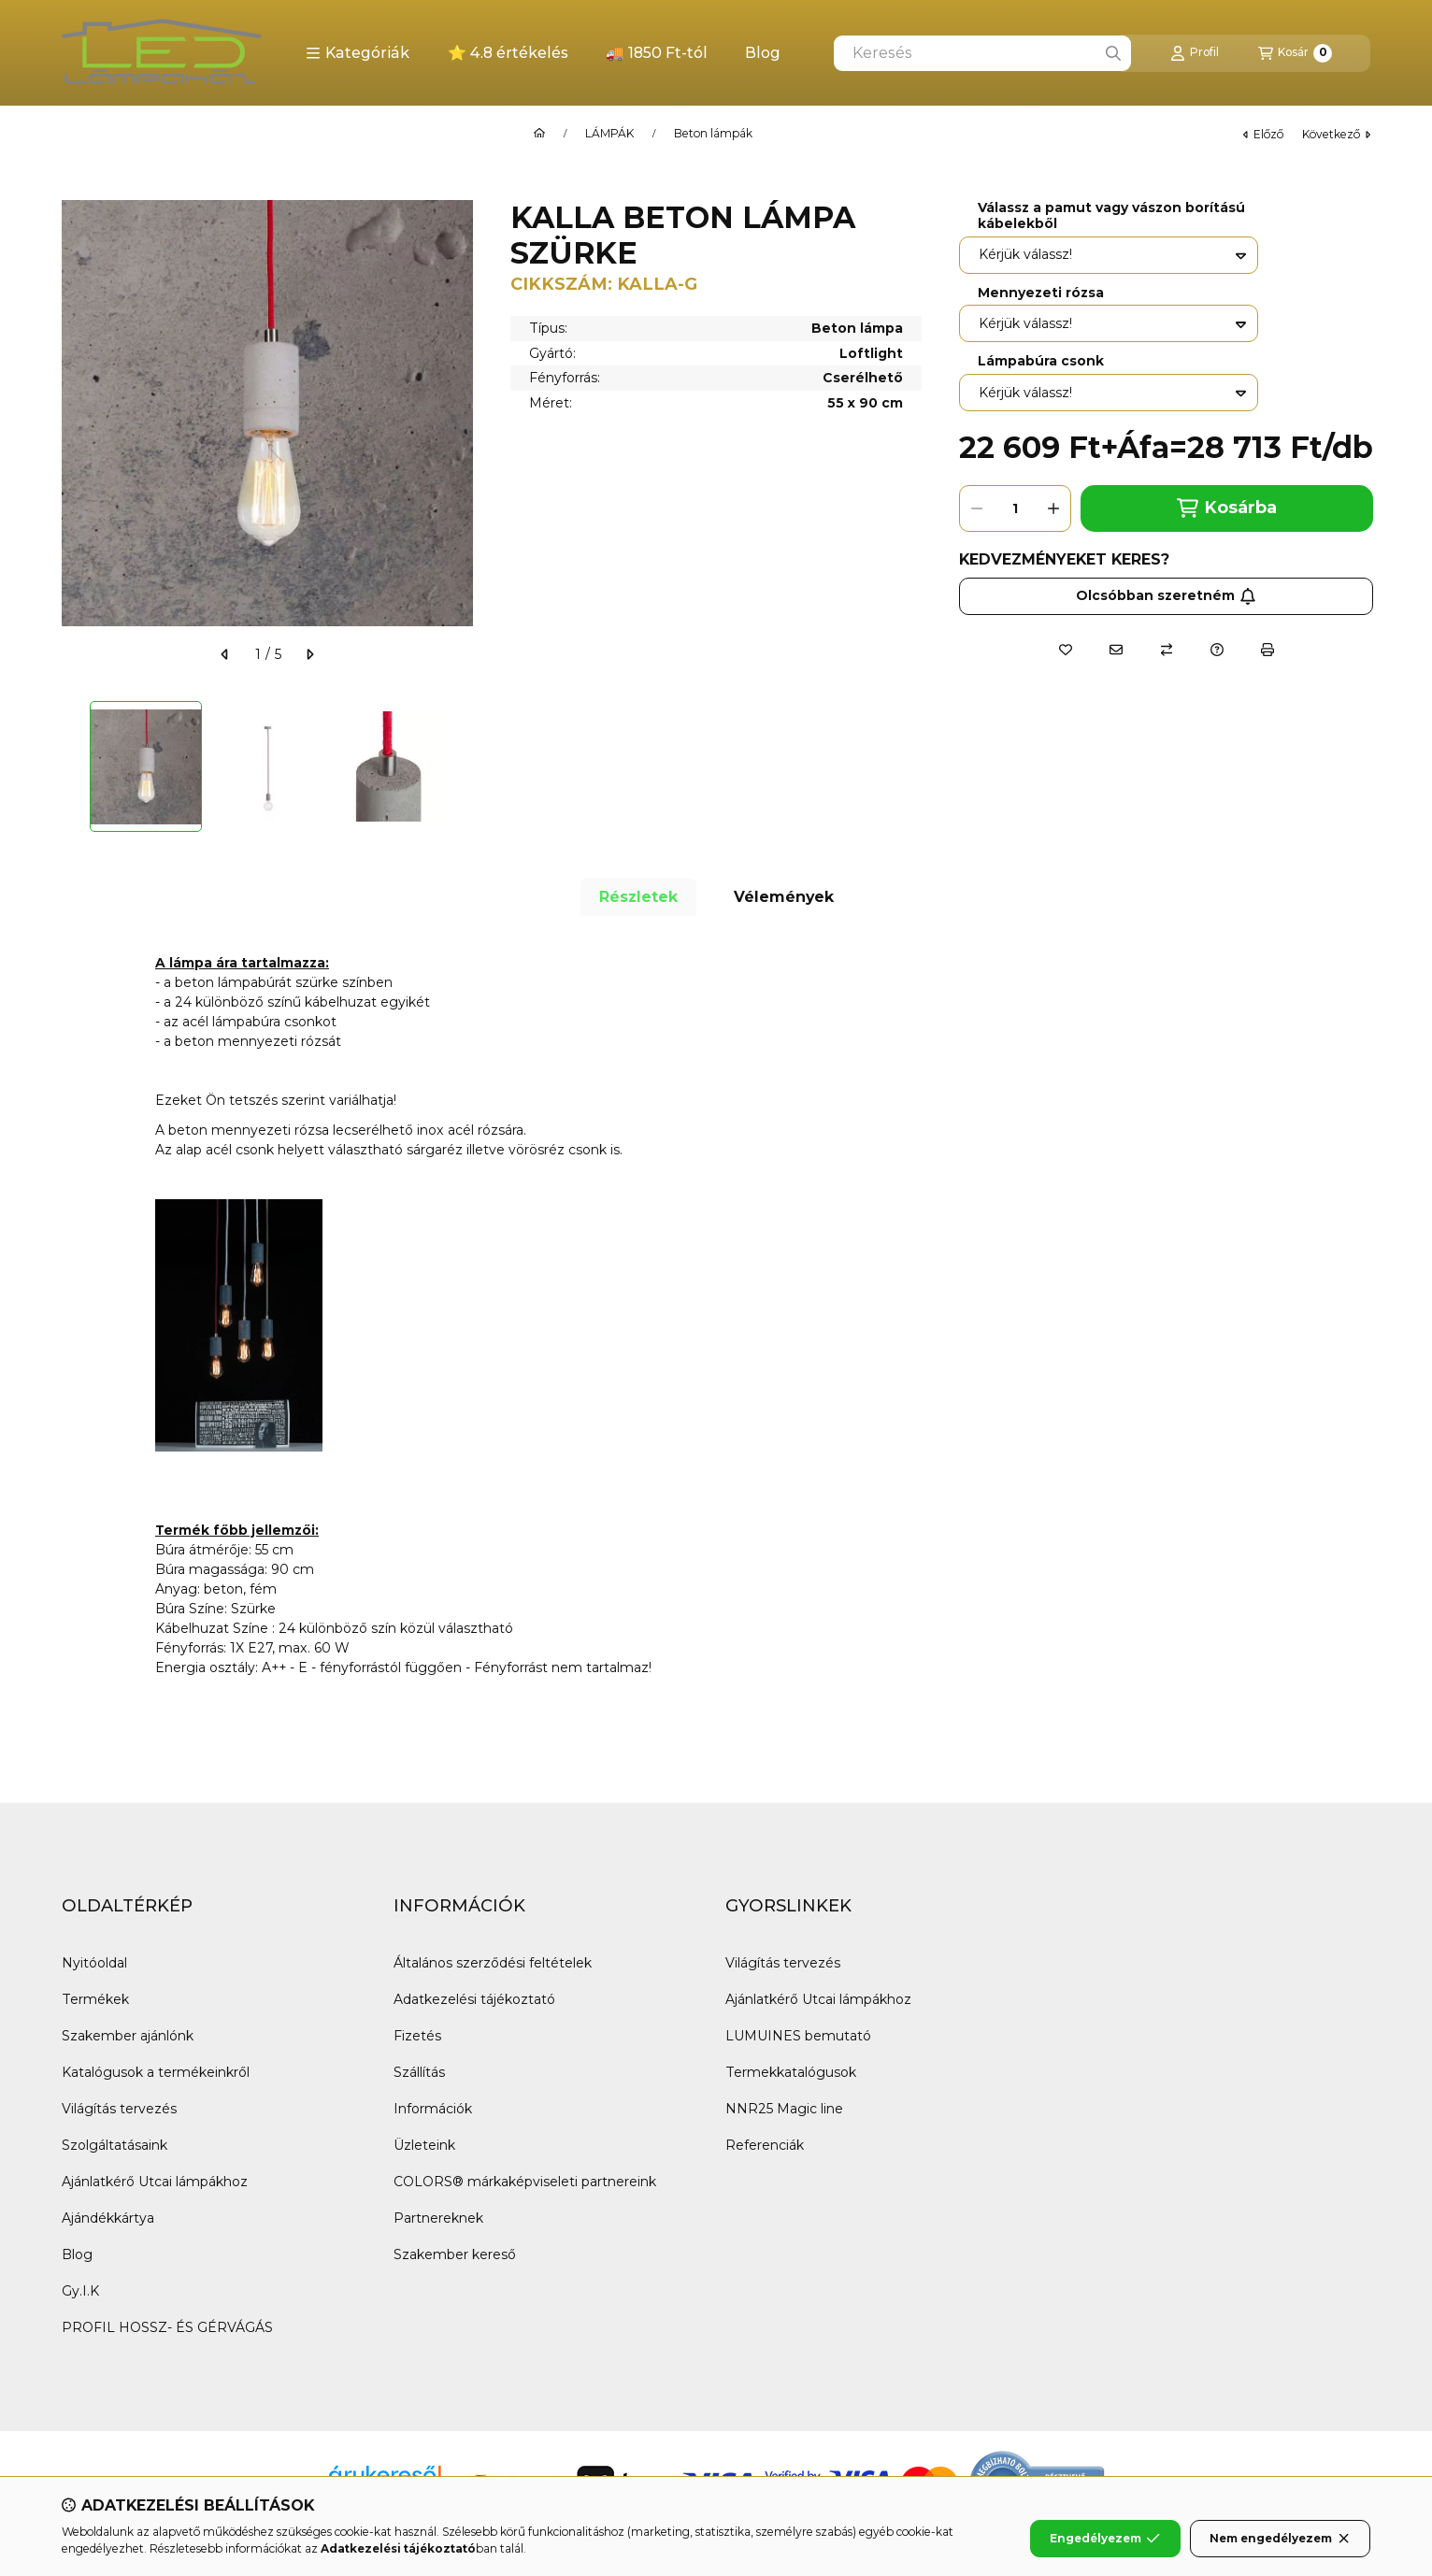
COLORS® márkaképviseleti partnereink (525, 2181)
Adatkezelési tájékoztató (474, 1999)
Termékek (95, 1999)
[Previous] (71, 766)
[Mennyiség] (1015, 508)
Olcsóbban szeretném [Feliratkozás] (1166, 595)
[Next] (463, 766)
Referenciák (764, 2145)
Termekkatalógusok (790, 2072)
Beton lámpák (713, 133)
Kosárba (1226, 508)
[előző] (225, 654)
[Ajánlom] (1116, 649)
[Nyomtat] (1267, 649)
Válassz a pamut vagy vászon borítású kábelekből (1111, 216)
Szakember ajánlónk (127, 2035)
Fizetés (417, 2035)
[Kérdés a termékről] (1217, 649)
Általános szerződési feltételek (493, 1962)
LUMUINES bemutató (798, 2035)
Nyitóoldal (94, 1962)
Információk (433, 2108)
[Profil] (1194, 53)
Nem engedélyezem (1280, 2538)
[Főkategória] (539, 133)
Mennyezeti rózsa (1041, 293)
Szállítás (419, 2072)
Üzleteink (424, 2145)
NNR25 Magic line (784, 2108)
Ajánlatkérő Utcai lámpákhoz (155, 2181)
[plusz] (1053, 508)
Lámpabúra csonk (1041, 361)
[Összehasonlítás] (1166, 649)
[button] (357, 53)
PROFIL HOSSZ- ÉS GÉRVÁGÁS (167, 2327)
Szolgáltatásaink (114, 2145)
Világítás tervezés (119, 2108)
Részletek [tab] (638, 897)
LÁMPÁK (609, 133)
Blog (762, 53)
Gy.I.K (80, 2291)
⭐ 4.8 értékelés (508, 53)
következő (1336, 134)
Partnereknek (438, 2218)
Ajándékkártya (108, 2218)
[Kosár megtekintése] (1295, 53)
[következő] (309, 654)
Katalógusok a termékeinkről (156, 2072)
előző (1263, 134)
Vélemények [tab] (784, 897)
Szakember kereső (455, 2254)
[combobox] (982, 53)
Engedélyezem (1105, 2538)
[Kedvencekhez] (1065, 649)
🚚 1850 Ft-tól (657, 53)
